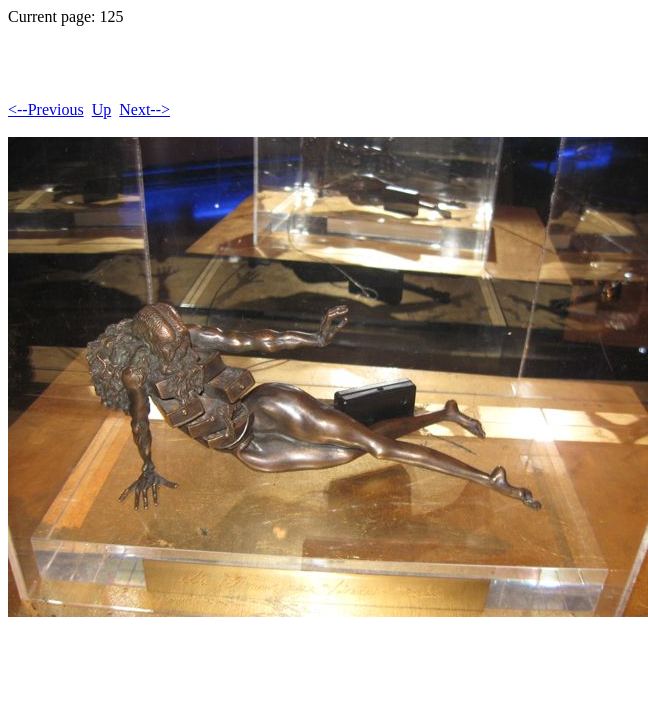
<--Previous (46, 109)
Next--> (144, 109)
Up (102, 109)
